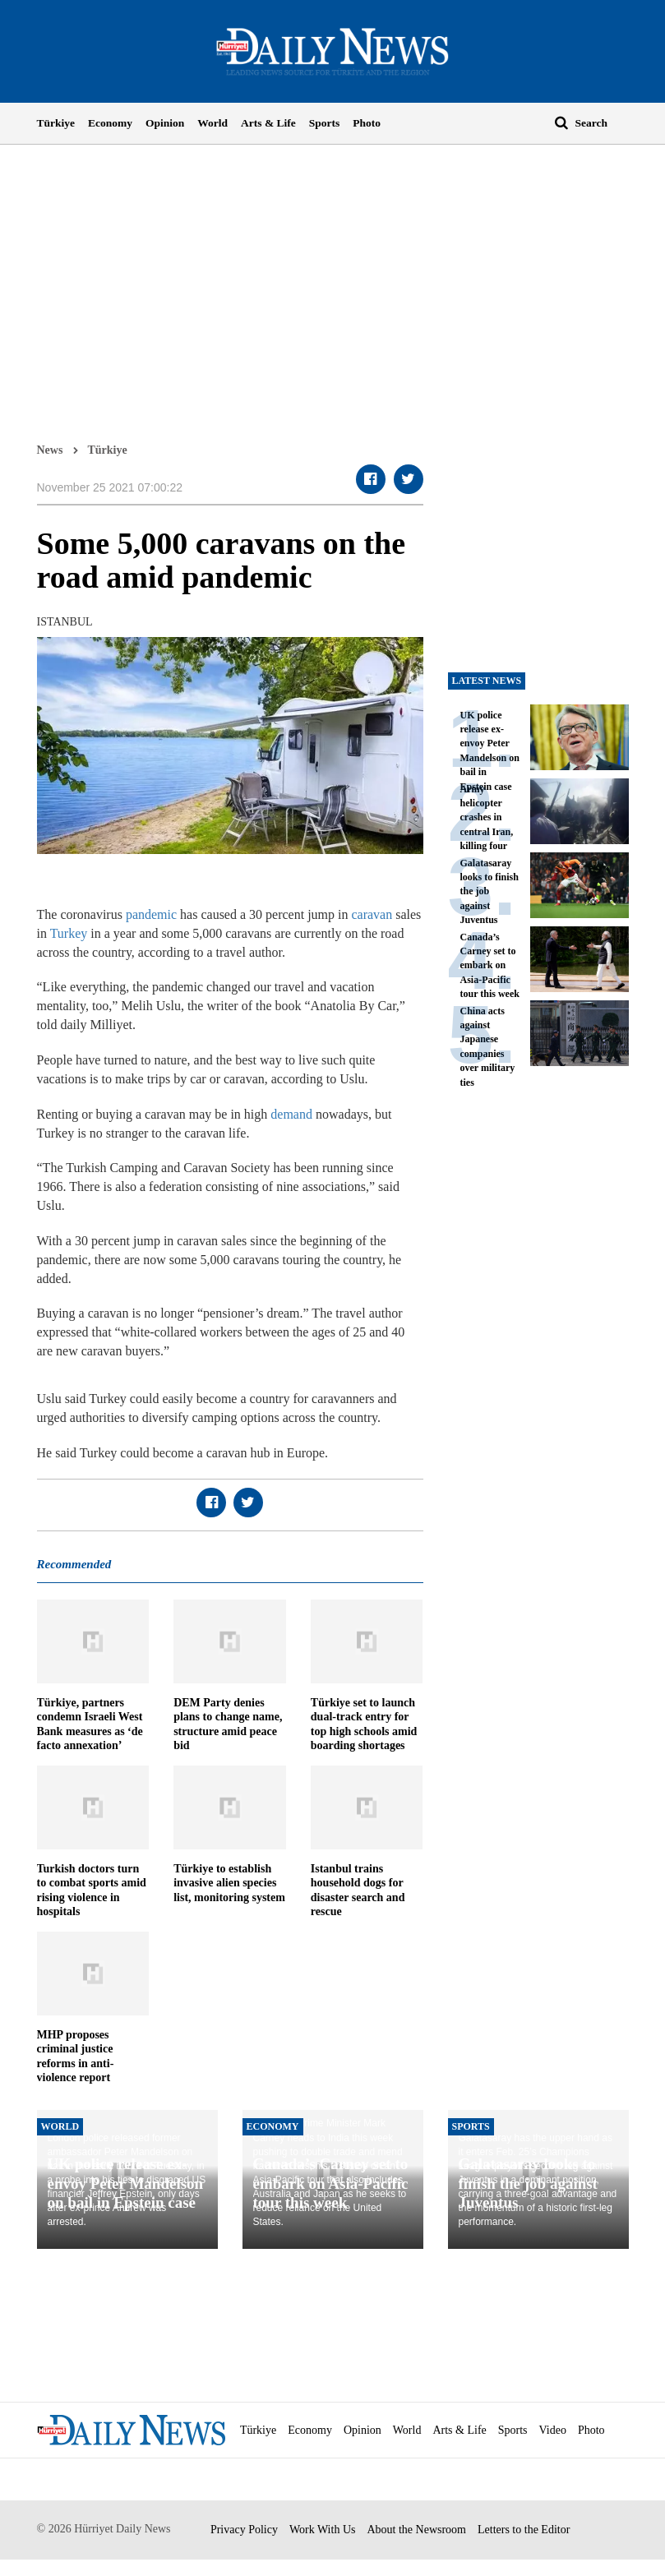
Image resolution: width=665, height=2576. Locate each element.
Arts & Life (268, 123)
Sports (324, 123)
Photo (367, 123)
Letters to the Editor (524, 2529)
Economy (110, 123)
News (50, 449)
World (212, 123)
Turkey (69, 933)
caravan (371, 914)
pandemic (151, 914)
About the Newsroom (416, 2529)
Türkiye (56, 123)
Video (552, 2430)
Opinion (164, 123)
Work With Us (322, 2529)
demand (291, 1114)
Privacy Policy (244, 2529)
